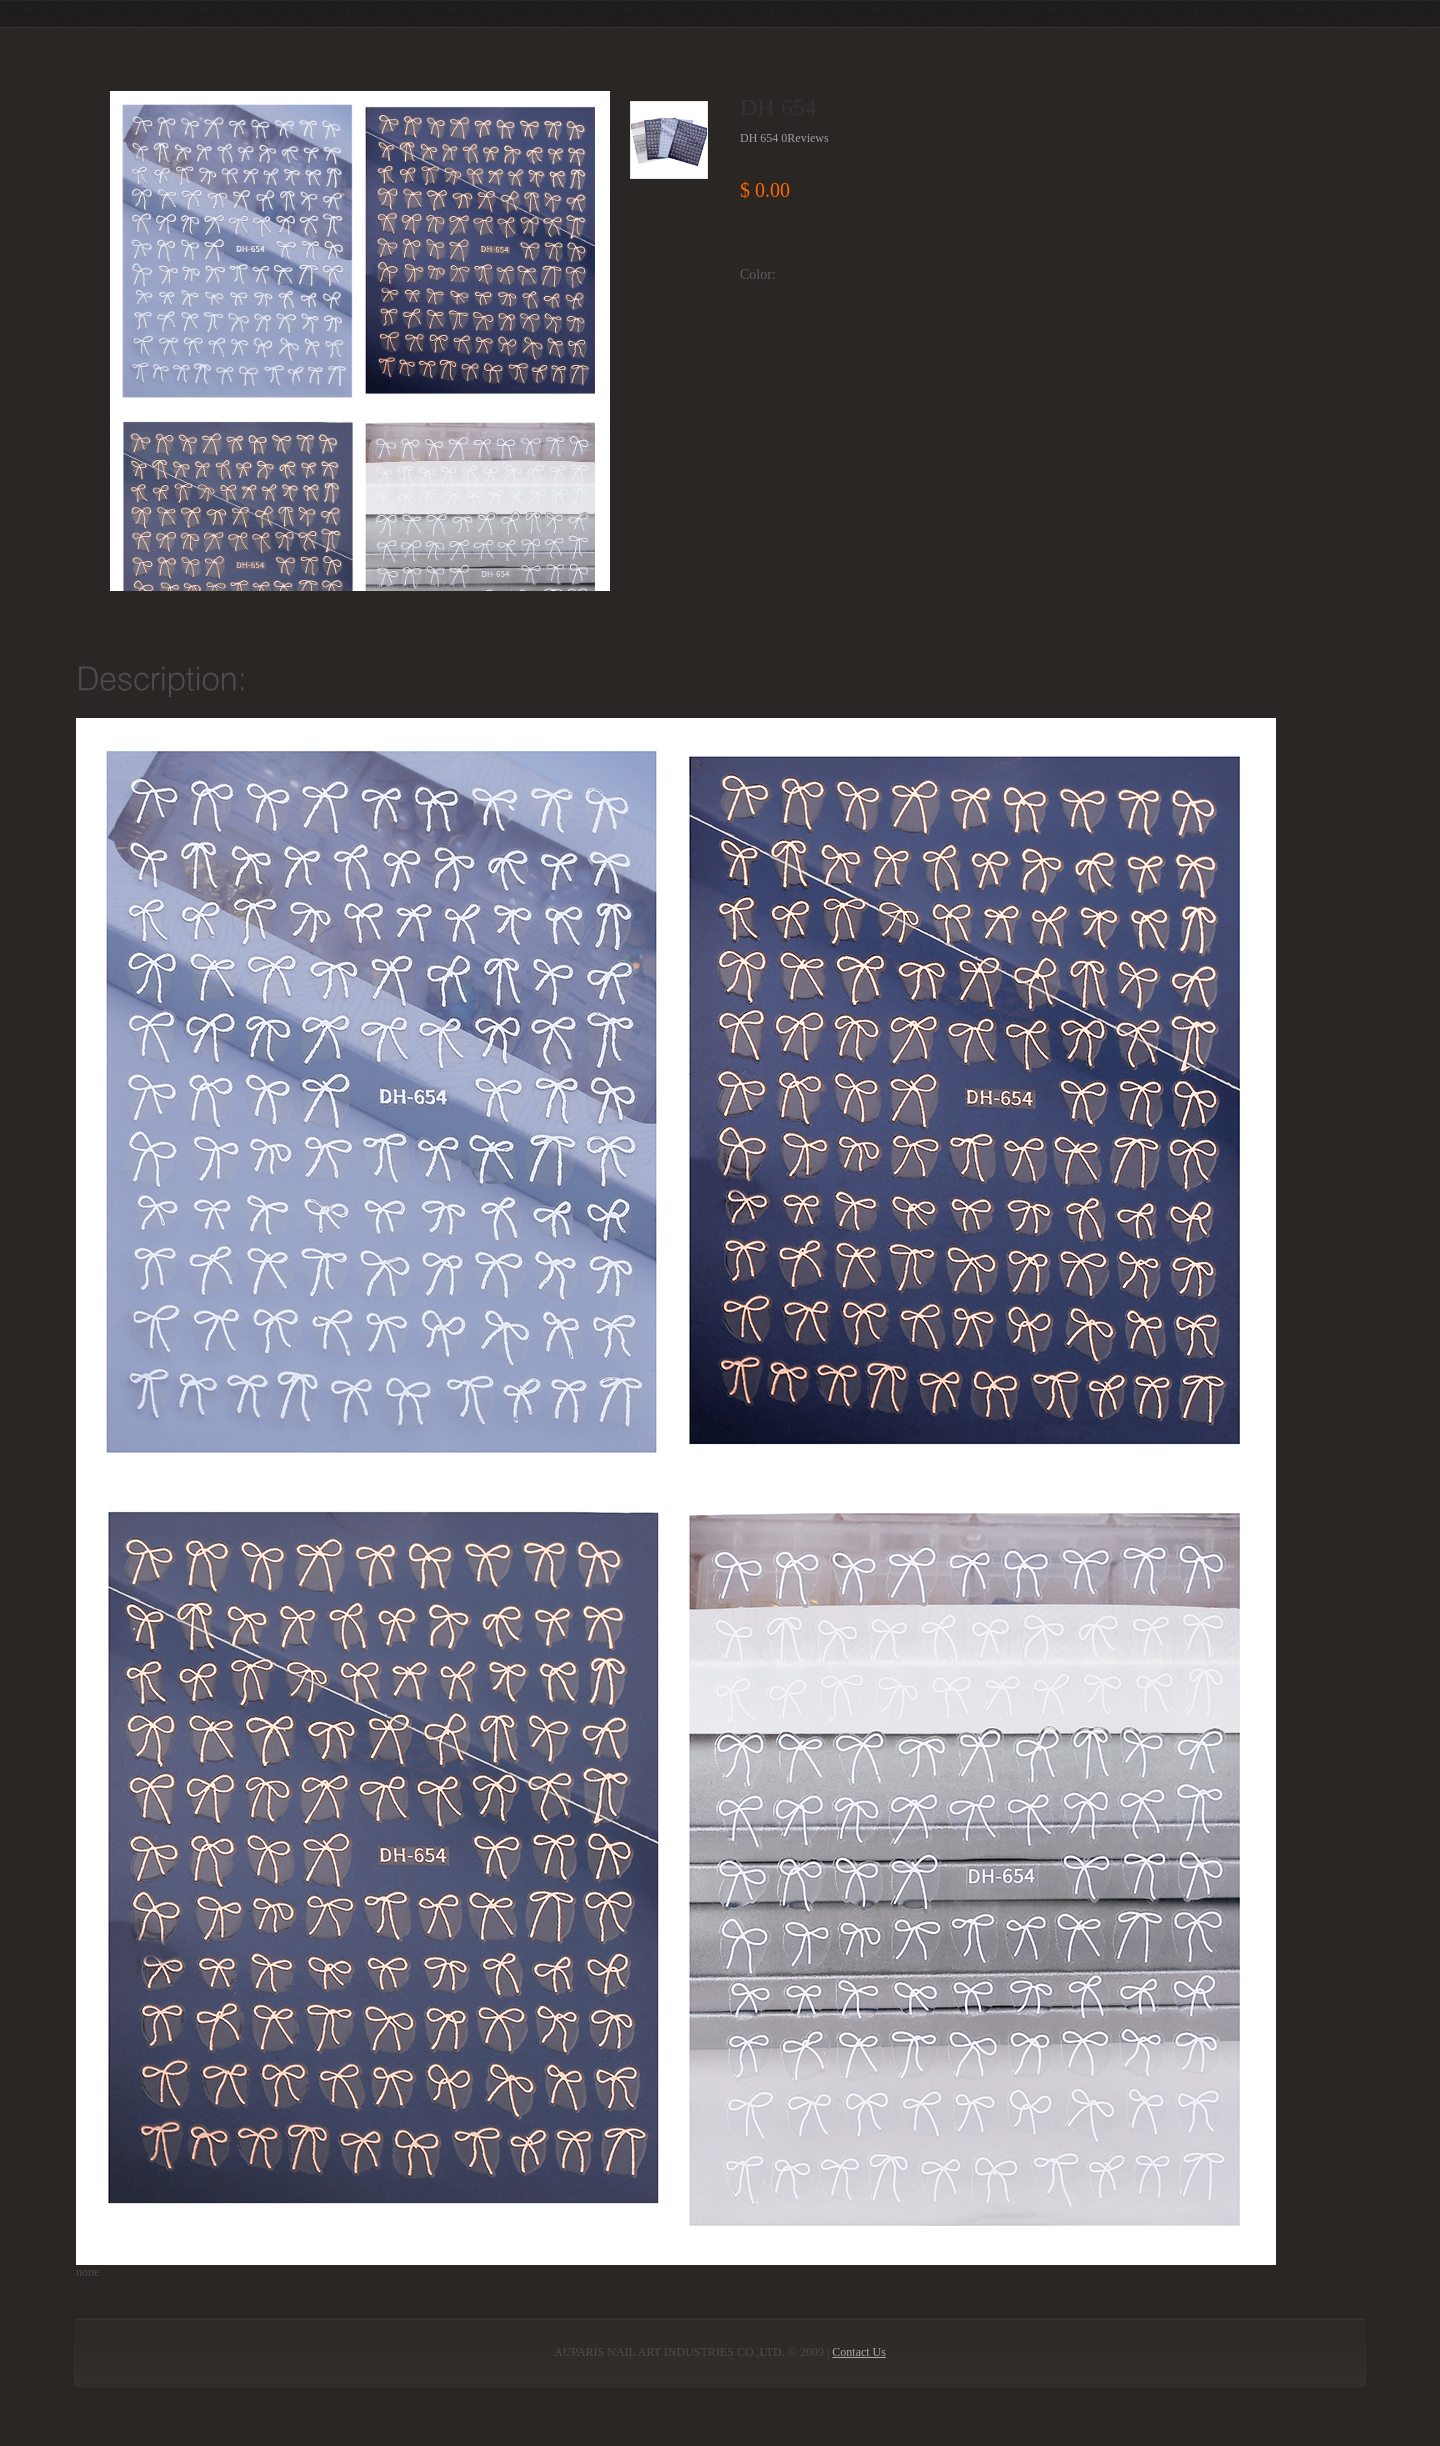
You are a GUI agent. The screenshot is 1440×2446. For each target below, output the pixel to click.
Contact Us (859, 2352)
